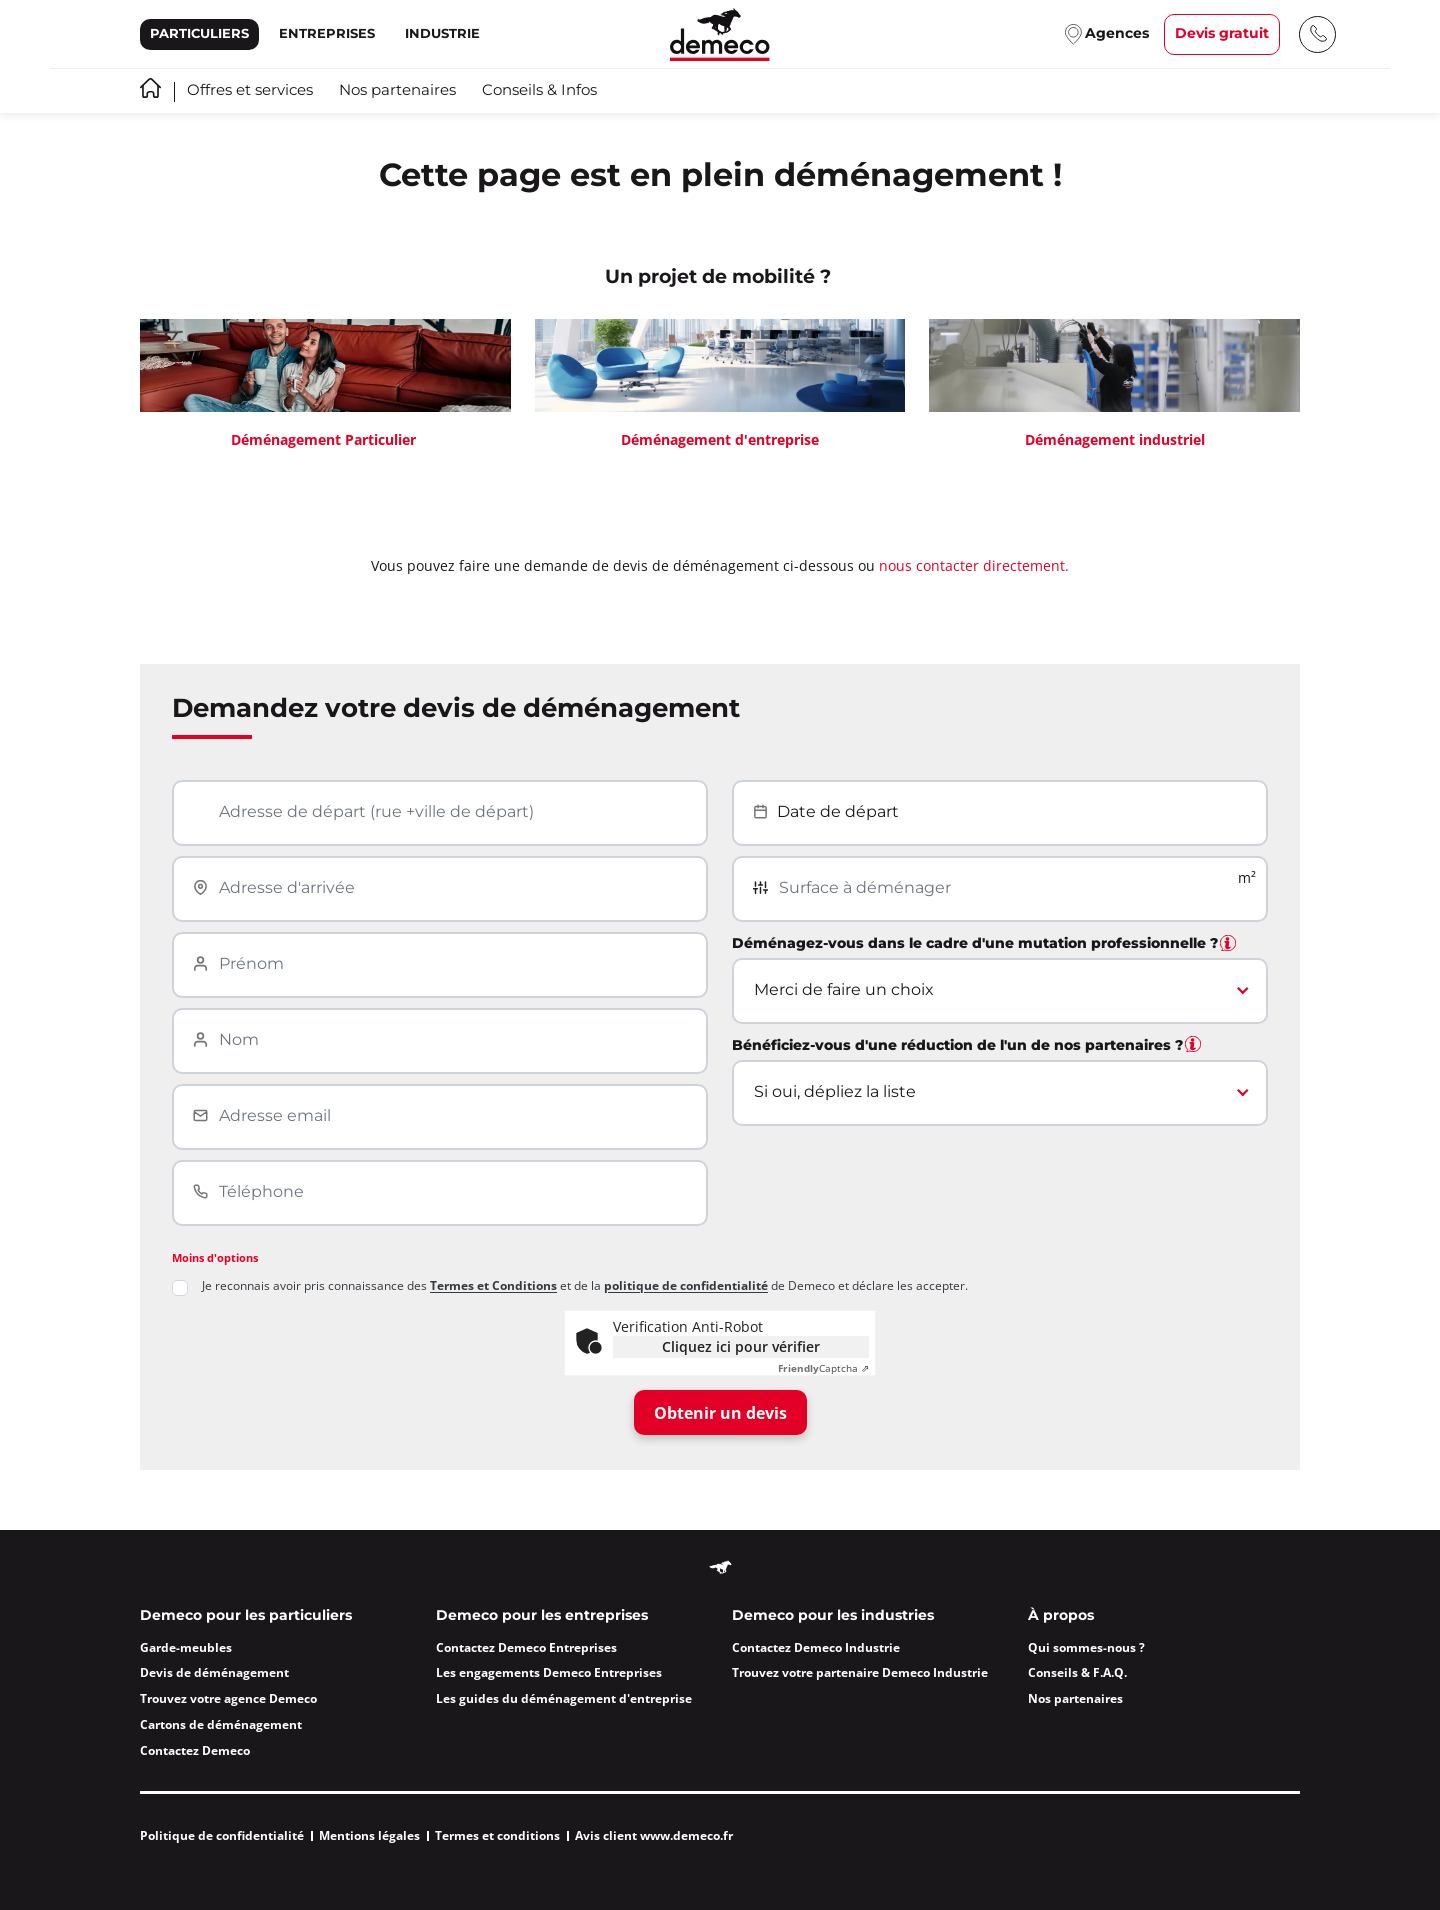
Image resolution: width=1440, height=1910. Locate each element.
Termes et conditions (497, 1835)
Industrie (442, 34)
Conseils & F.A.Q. (1077, 1672)
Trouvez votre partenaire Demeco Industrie (860, 1672)
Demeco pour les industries (833, 1616)
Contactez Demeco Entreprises (526, 1647)
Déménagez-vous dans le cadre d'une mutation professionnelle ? (984, 944)
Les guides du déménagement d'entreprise (564, 1698)
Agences (1117, 34)
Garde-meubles (186, 1647)
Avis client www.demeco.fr (654, 1835)
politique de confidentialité (686, 1285)
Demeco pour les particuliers (246, 1616)
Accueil (150, 88)
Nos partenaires (397, 91)
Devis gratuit (1222, 34)
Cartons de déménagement (221, 1724)
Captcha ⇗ (823, 1368)
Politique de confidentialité (222, 1835)
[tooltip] (1228, 943)
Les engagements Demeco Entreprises (549, 1672)
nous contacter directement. (974, 565)
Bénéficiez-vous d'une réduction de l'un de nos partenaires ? (966, 1046)
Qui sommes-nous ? (1086, 1647)
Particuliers (199, 34)
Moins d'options (215, 1257)
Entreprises (327, 34)
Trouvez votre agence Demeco (228, 1698)
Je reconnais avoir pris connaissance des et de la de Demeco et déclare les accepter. (585, 1287)
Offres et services (250, 91)
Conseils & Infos (539, 91)
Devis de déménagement (214, 1672)
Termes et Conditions (493, 1285)
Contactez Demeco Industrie (816, 1647)
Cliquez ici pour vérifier (741, 1346)
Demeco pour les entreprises (542, 1616)
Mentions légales (369, 1835)
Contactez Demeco (195, 1750)
